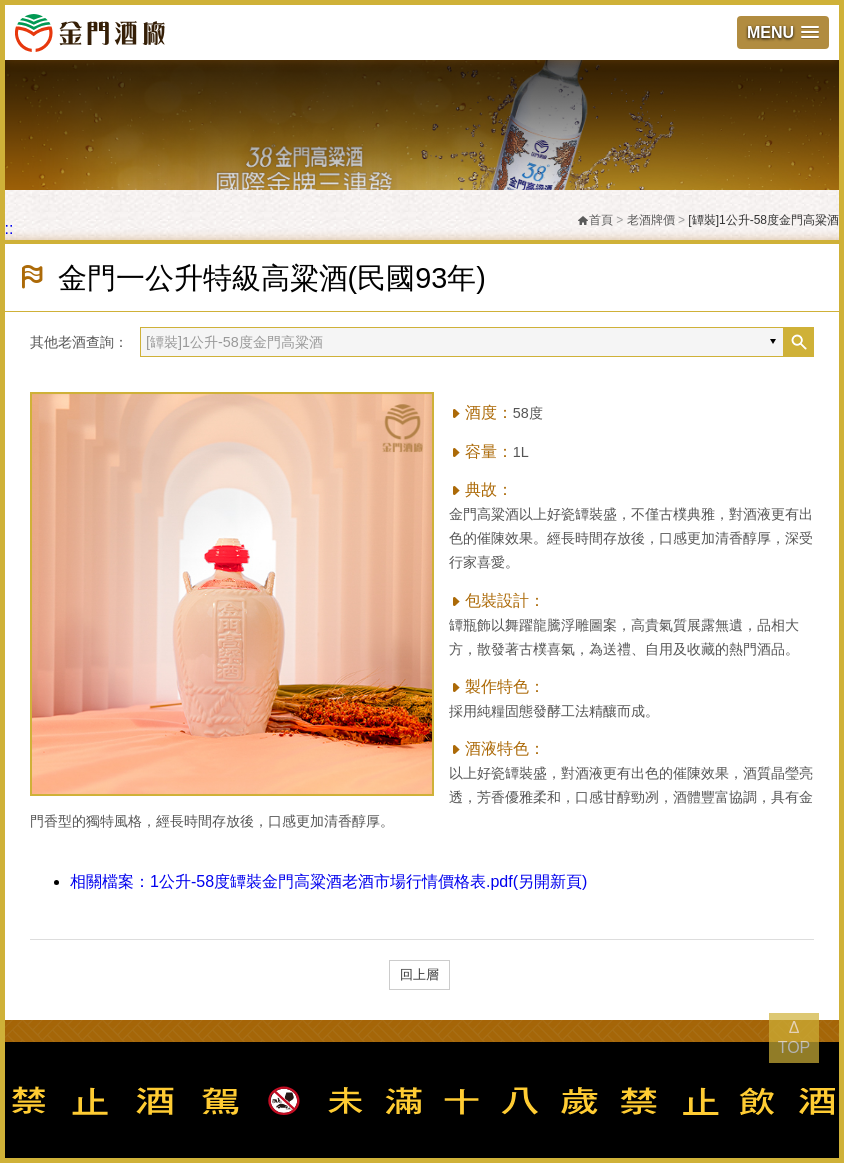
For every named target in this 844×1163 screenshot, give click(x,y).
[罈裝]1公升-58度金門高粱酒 (763, 220)
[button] (783, 32)
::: (6, 228)
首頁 (595, 220)
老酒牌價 (651, 220)
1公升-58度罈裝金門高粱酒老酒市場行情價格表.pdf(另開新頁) (328, 881)
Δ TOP (794, 1037)
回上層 (419, 974)
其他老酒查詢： (79, 342)
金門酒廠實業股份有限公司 (90, 32)
